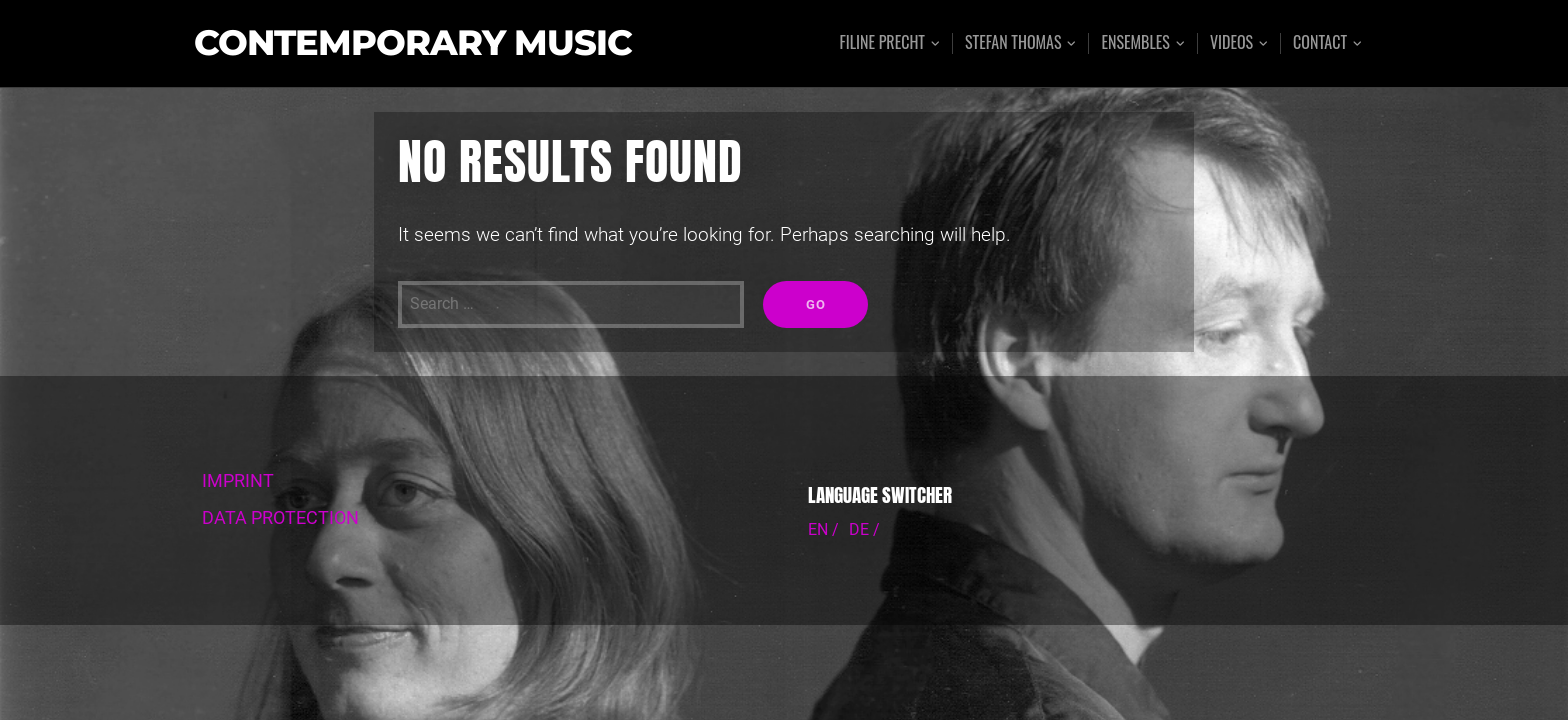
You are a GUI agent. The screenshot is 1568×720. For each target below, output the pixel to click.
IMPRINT (238, 481)
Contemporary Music (413, 43)
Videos (1231, 43)
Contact (1320, 43)
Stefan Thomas (1013, 43)
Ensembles (1135, 43)
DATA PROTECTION (280, 518)
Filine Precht (882, 43)
